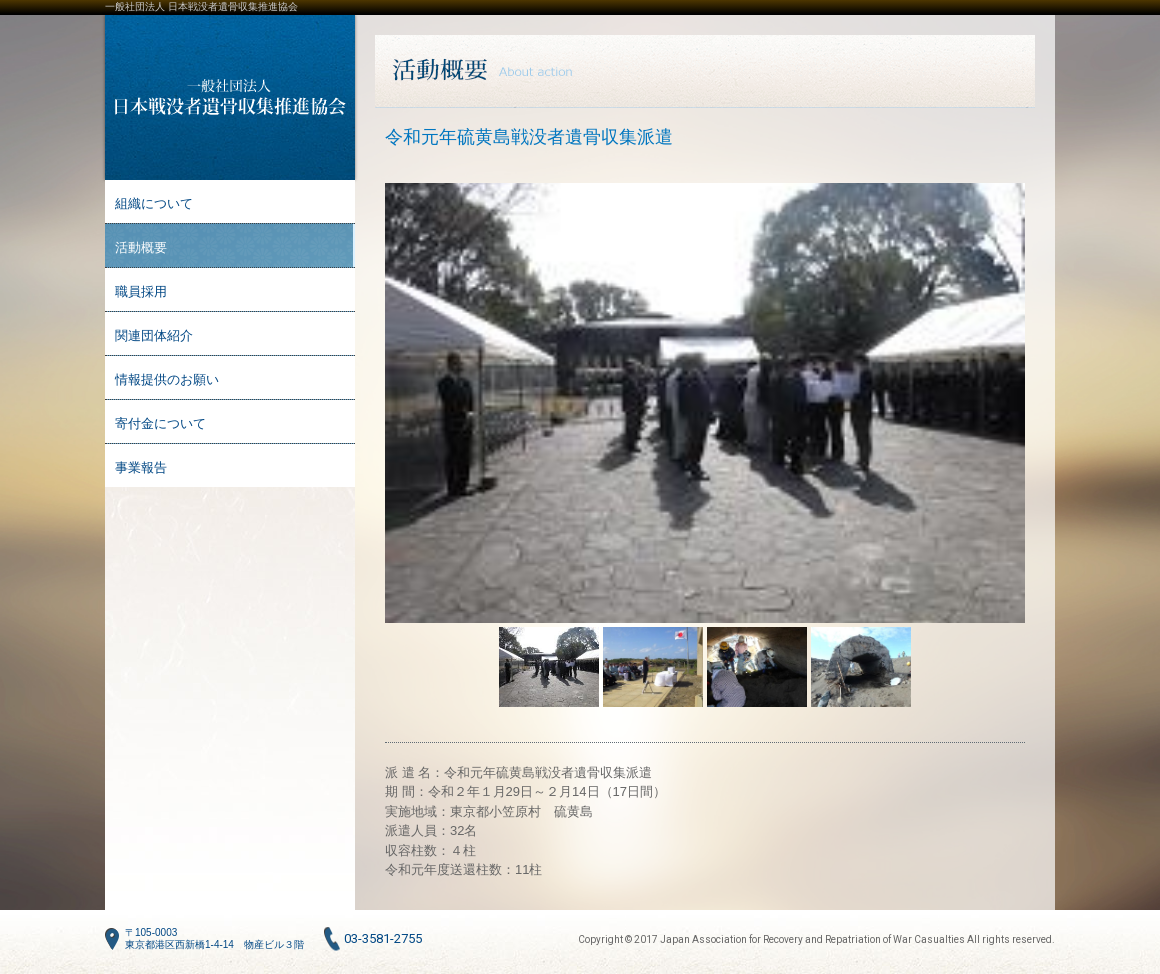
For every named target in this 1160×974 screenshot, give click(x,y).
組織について (154, 203)
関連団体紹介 (154, 335)
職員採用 (141, 291)
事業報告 (141, 467)
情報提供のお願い (167, 379)
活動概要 (141, 247)
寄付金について (160, 423)
